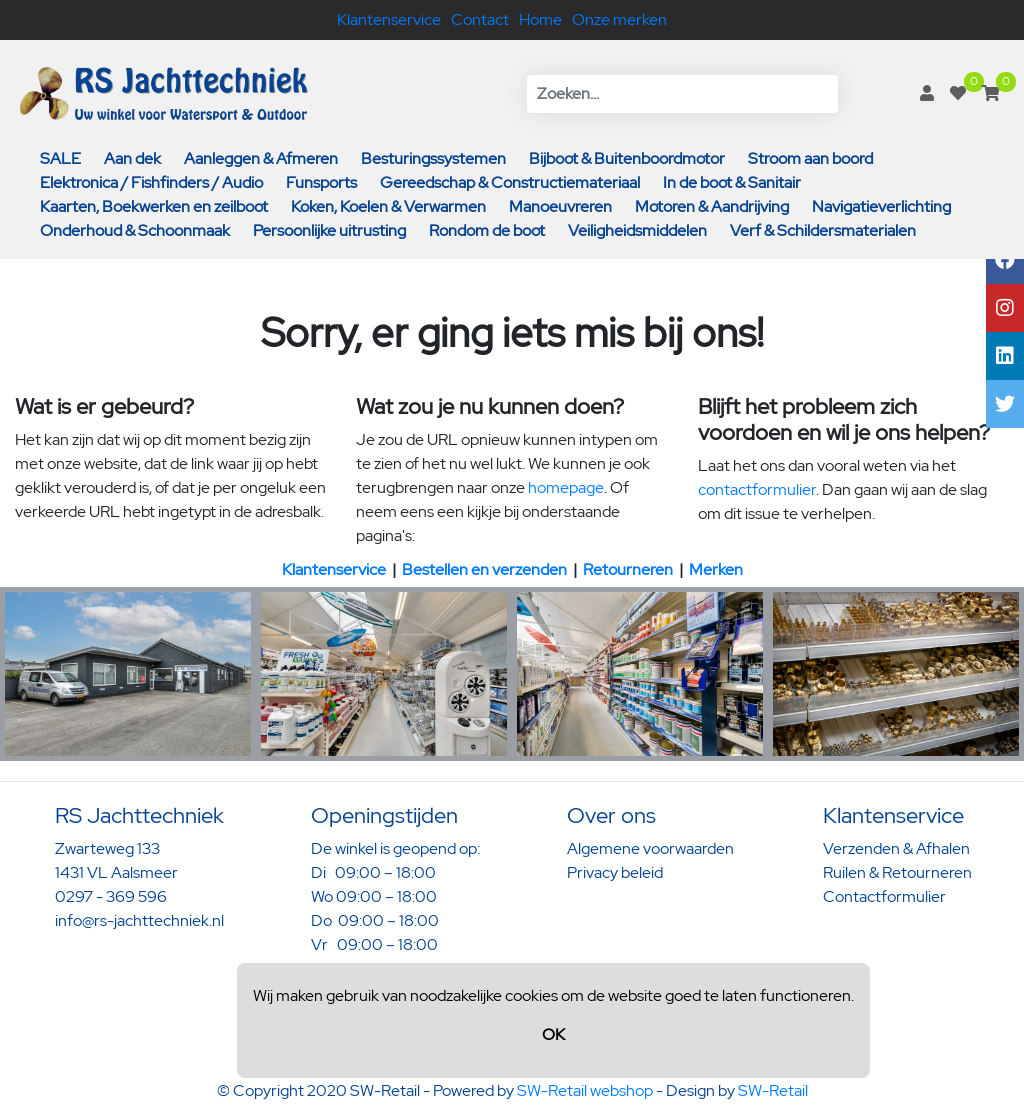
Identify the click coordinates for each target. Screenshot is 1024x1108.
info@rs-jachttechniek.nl (139, 920)
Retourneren (628, 569)
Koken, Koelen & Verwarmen (388, 206)
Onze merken (619, 19)
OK (553, 1034)
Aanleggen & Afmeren (261, 158)
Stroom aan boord (810, 158)
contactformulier (757, 489)
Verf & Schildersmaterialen (823, 230)
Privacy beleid (615, 872)
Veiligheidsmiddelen (637, 230)
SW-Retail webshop (585, 1090)
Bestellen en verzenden (484, 569)
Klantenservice (389, 19)
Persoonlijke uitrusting (329, 230)
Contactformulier (884, 896)
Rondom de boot (487, 230)
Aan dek (132, 158)
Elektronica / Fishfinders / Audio (151, 182)
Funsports (321, 182)
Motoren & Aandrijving (712, 206)
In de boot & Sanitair (732, 182)
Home (540, 19)
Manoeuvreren (560, 206)
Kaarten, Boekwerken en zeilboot (154, 206)
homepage (566, 487)
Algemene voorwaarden (650, 848)
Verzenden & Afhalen (896, 848)
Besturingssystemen (433, 158)
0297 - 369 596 (111, 896)
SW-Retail (773, 1090)
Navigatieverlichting (881, 206)
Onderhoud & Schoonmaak (135, 230)
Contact (480, 19)
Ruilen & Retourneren (897, 872)
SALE (60, 158)
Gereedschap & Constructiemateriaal (510, 182)
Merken (716, 569)
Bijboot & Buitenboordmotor (627, 158)
